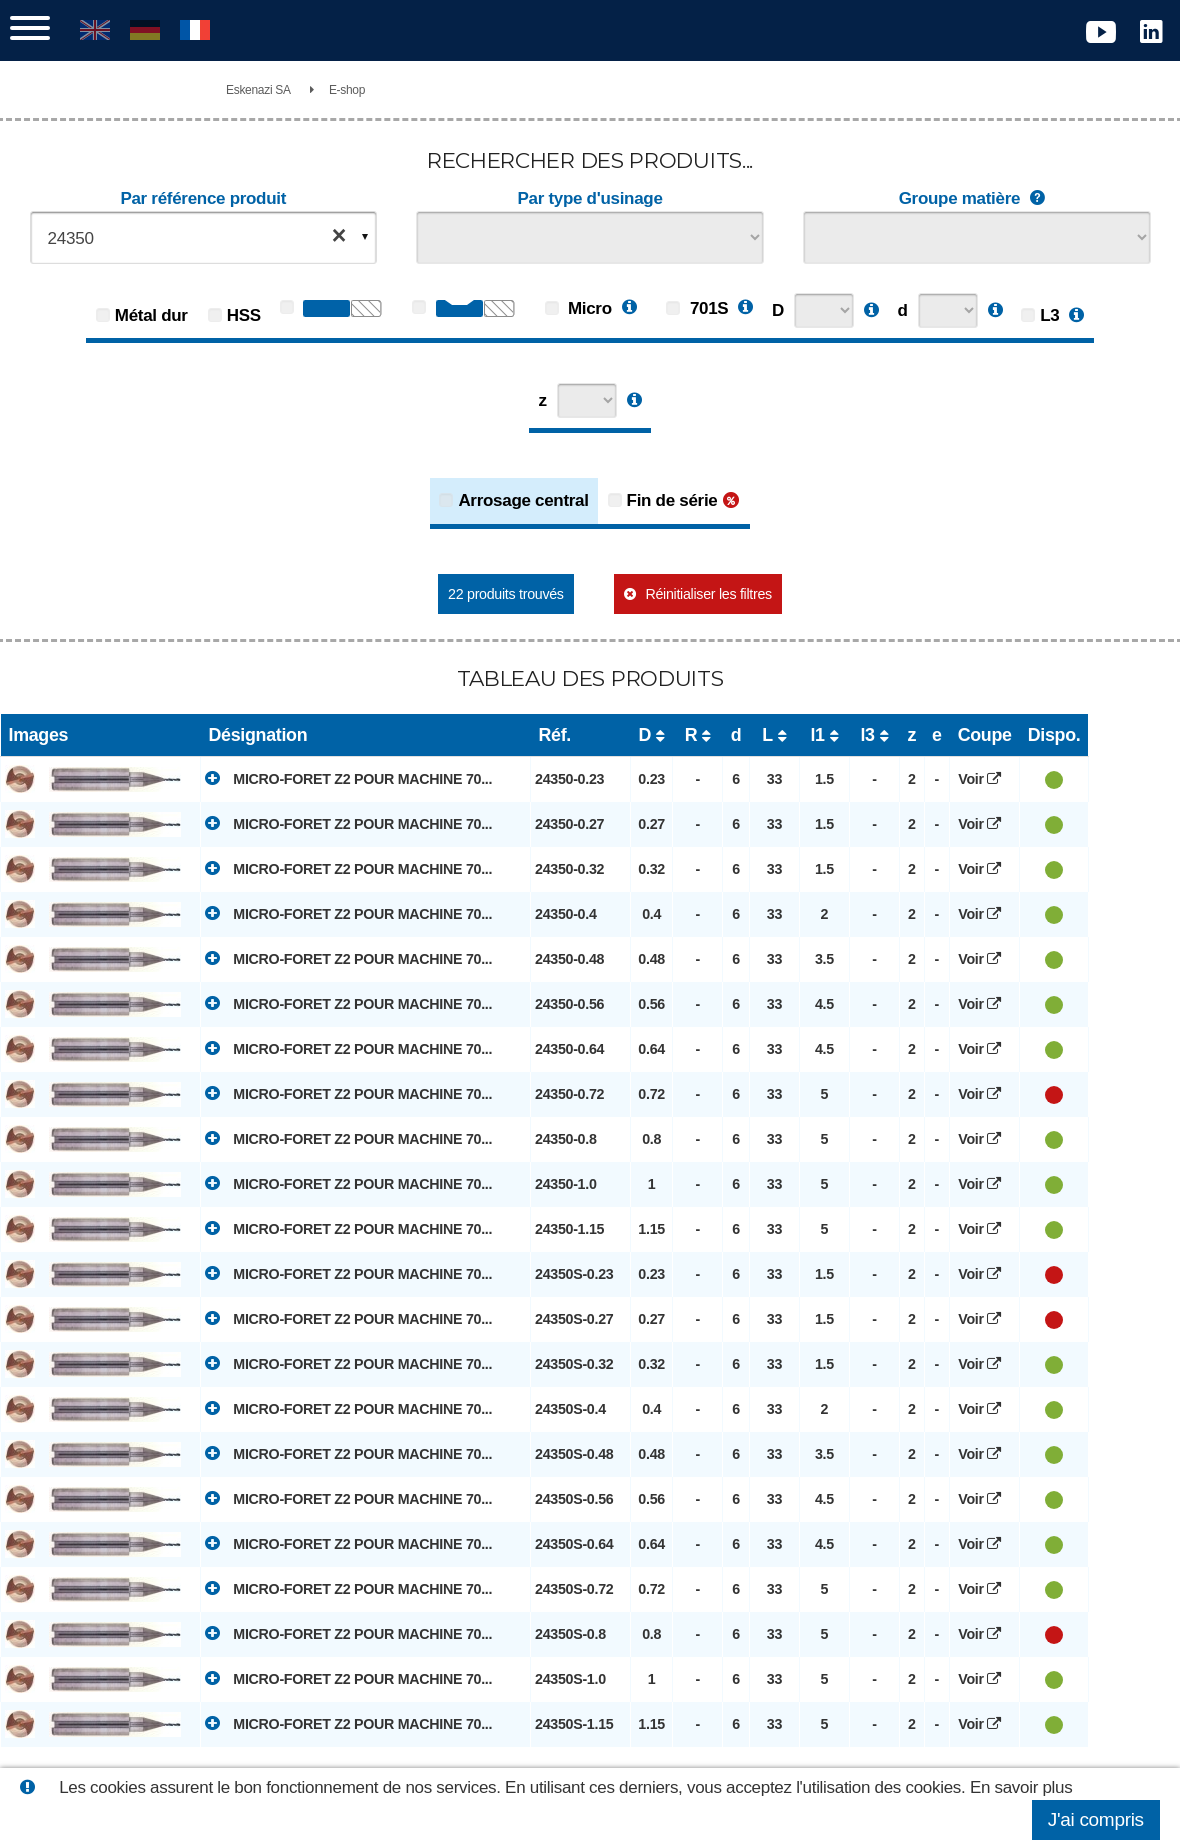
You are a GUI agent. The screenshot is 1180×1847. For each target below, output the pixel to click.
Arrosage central (523, 500)
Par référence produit (203, 198)
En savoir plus (1021, 1787)
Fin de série (672, 500)
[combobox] (204, 237)
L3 (1049, 315)
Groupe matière (977, 199)
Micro (578, 308)
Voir (984, 779)
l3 (867, 735)
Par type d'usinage (589, 198)
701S (697, 308)
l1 (817, 735)
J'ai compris (1096, 1819)
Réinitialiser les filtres (708, 594)
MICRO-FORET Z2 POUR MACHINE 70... (348, 778)
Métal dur (151, 315)
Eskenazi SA (258, 90)
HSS (244, 315)
